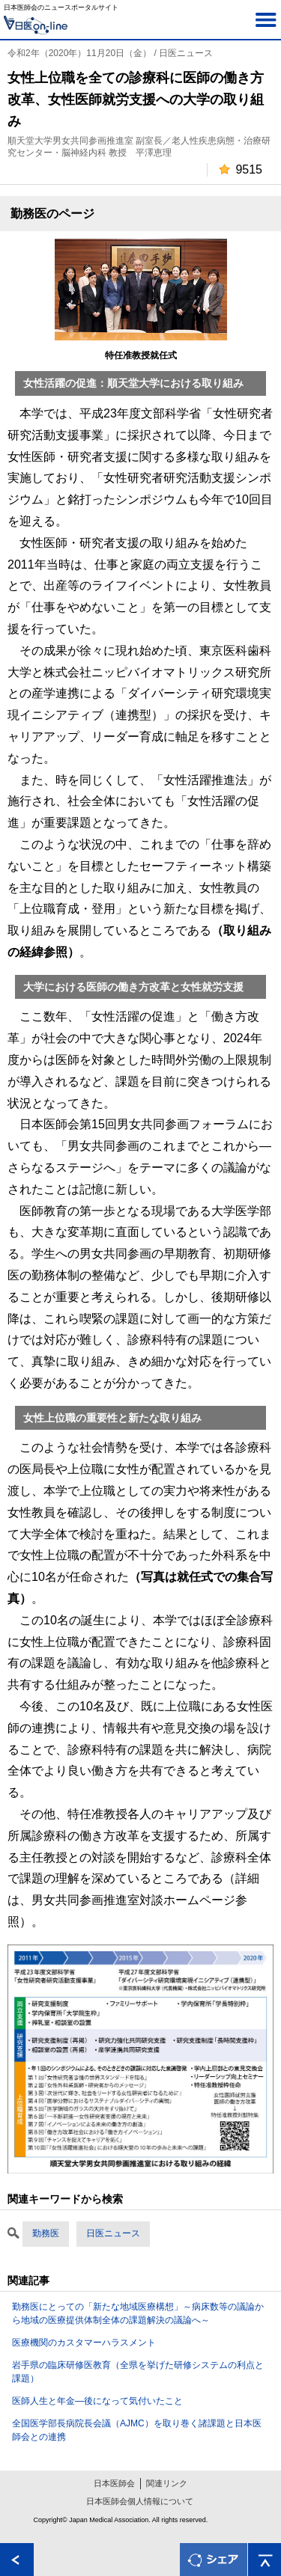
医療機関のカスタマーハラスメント (84, 2342)
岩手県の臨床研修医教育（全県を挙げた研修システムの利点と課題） (138, 2372)
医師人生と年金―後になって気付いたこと (97, 2401)
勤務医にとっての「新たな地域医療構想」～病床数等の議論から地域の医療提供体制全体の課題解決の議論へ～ (138, 2313)
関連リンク (166, 2483)
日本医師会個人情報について (139, 2501)
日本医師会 (114, 2483)
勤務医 (45, 2233)
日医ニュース (113, 2233)
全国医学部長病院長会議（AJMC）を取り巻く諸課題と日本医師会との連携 (137, 2430)
